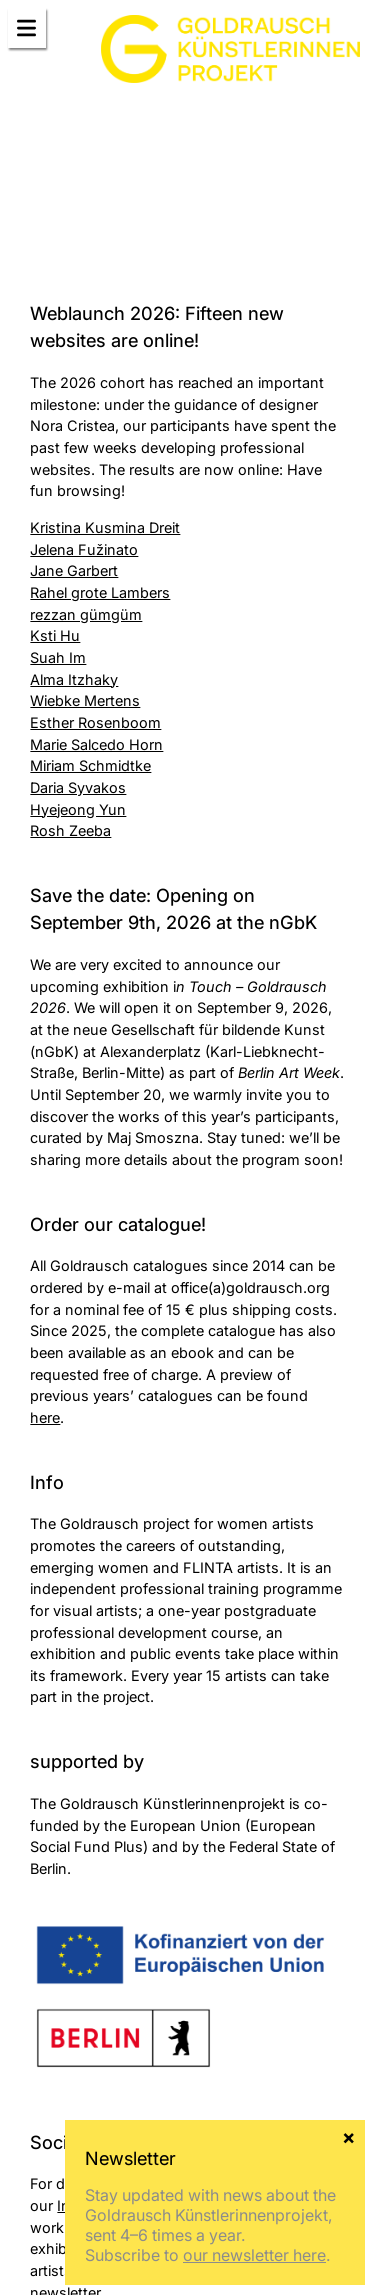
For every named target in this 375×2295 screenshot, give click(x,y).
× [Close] (348, 2136)
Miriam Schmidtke (90, 765)
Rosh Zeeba (70, 830)
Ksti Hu (55, 635)
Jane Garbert (74, 570)
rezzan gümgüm (86, 614)
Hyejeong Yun (78, 809)
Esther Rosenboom (95, 722)
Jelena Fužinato (84, 549)
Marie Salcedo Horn (96, 744)
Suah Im (58, 657)
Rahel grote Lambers (100, 592)
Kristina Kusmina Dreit (105, 527)
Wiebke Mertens (85, 700)
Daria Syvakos (78, 787)
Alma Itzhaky (74, 679)
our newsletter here (254, 2255)
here (45, 1417)
